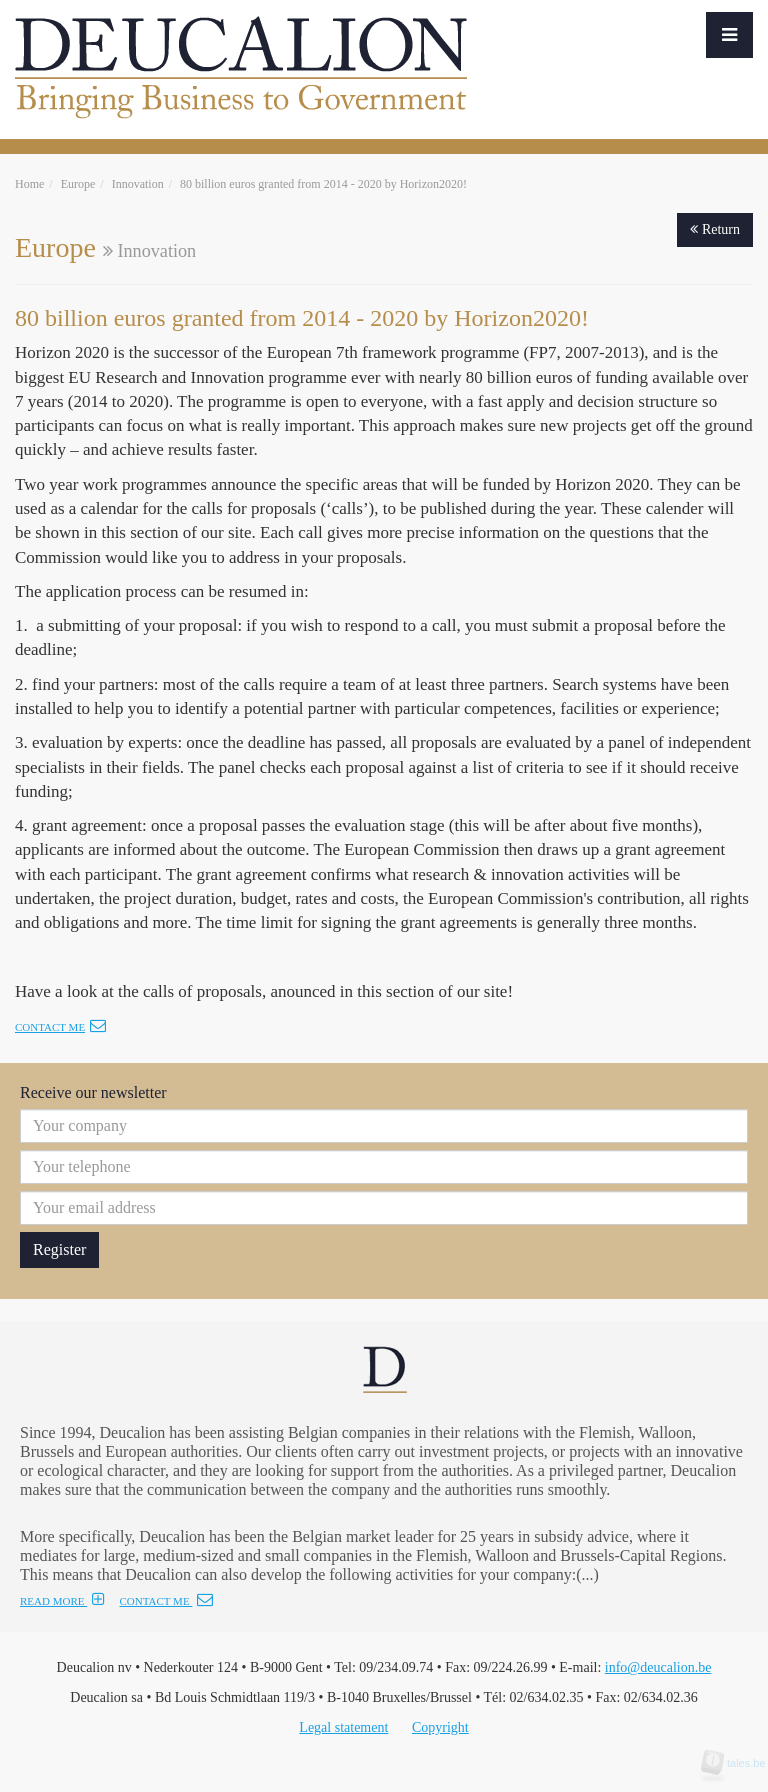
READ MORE (62, 1601)
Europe (78, 184)
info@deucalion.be (658, 1667)
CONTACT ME (166, 1601)
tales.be (740, 1763)
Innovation (138, 184)
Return (715, 229)
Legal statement (343, 1727)
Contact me (60, 1027)
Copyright (440, 1727)
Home (29, 184)
